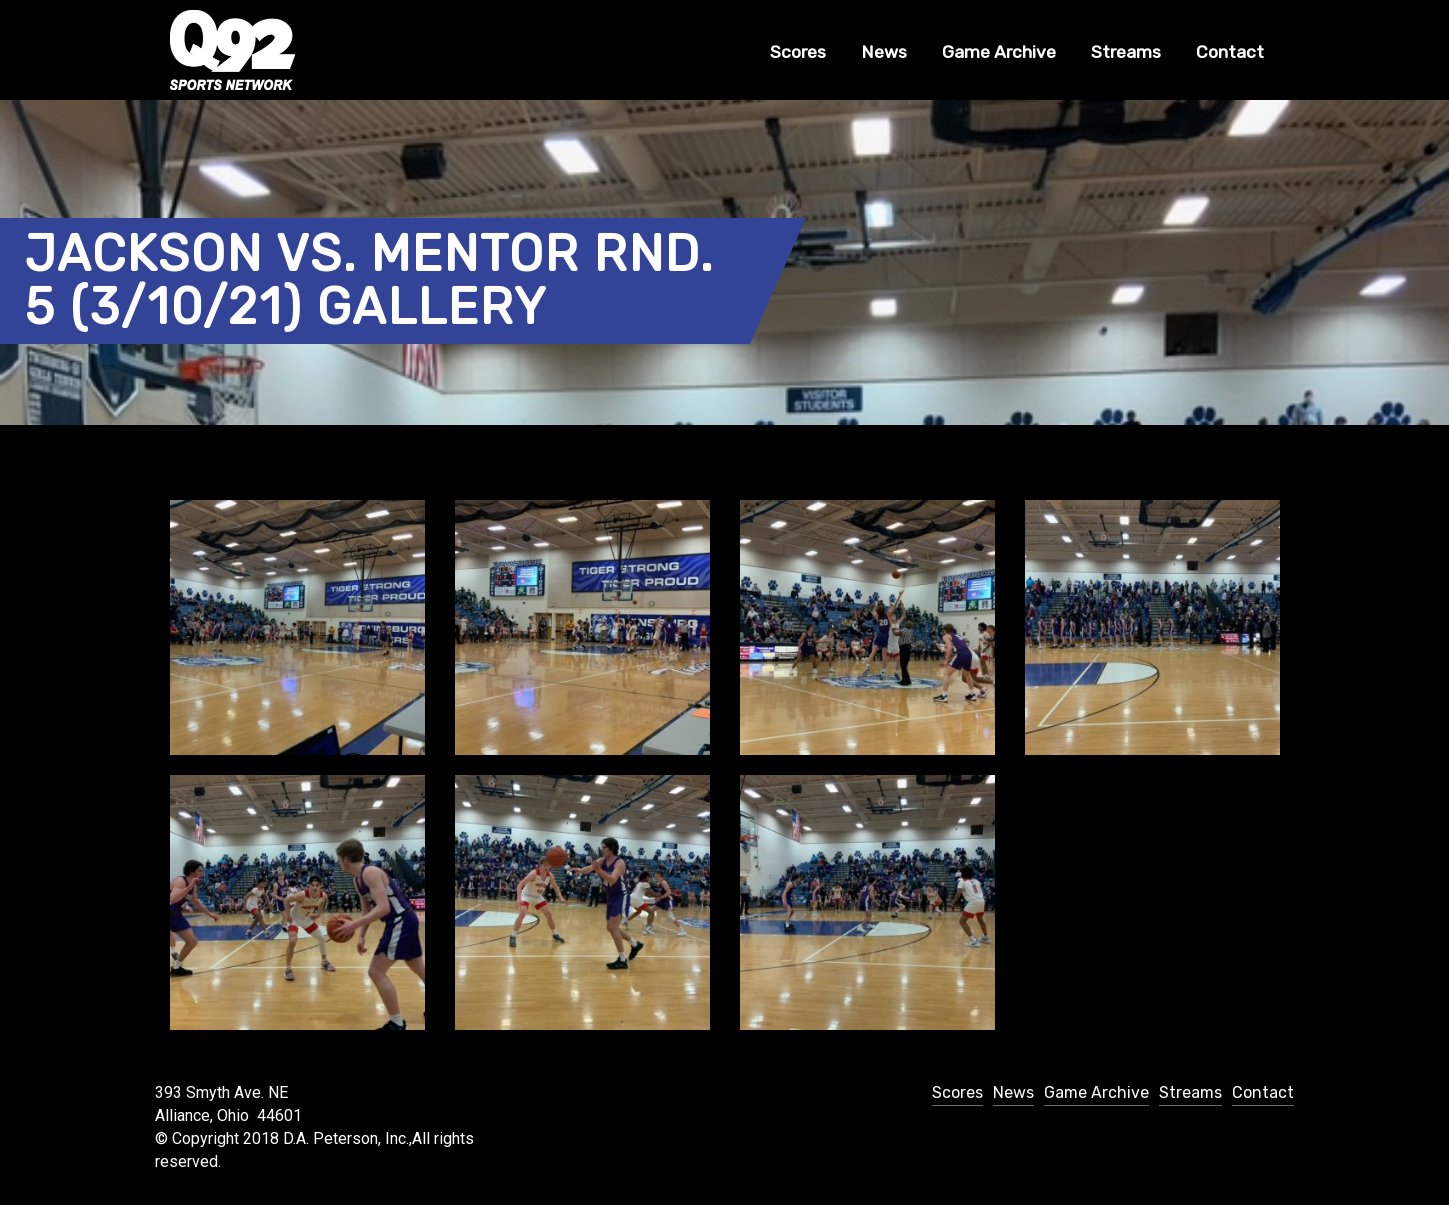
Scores (798, 52)
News (884, 52)
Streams (1126, 52)
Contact (1230, 52)
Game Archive (999, 52)
